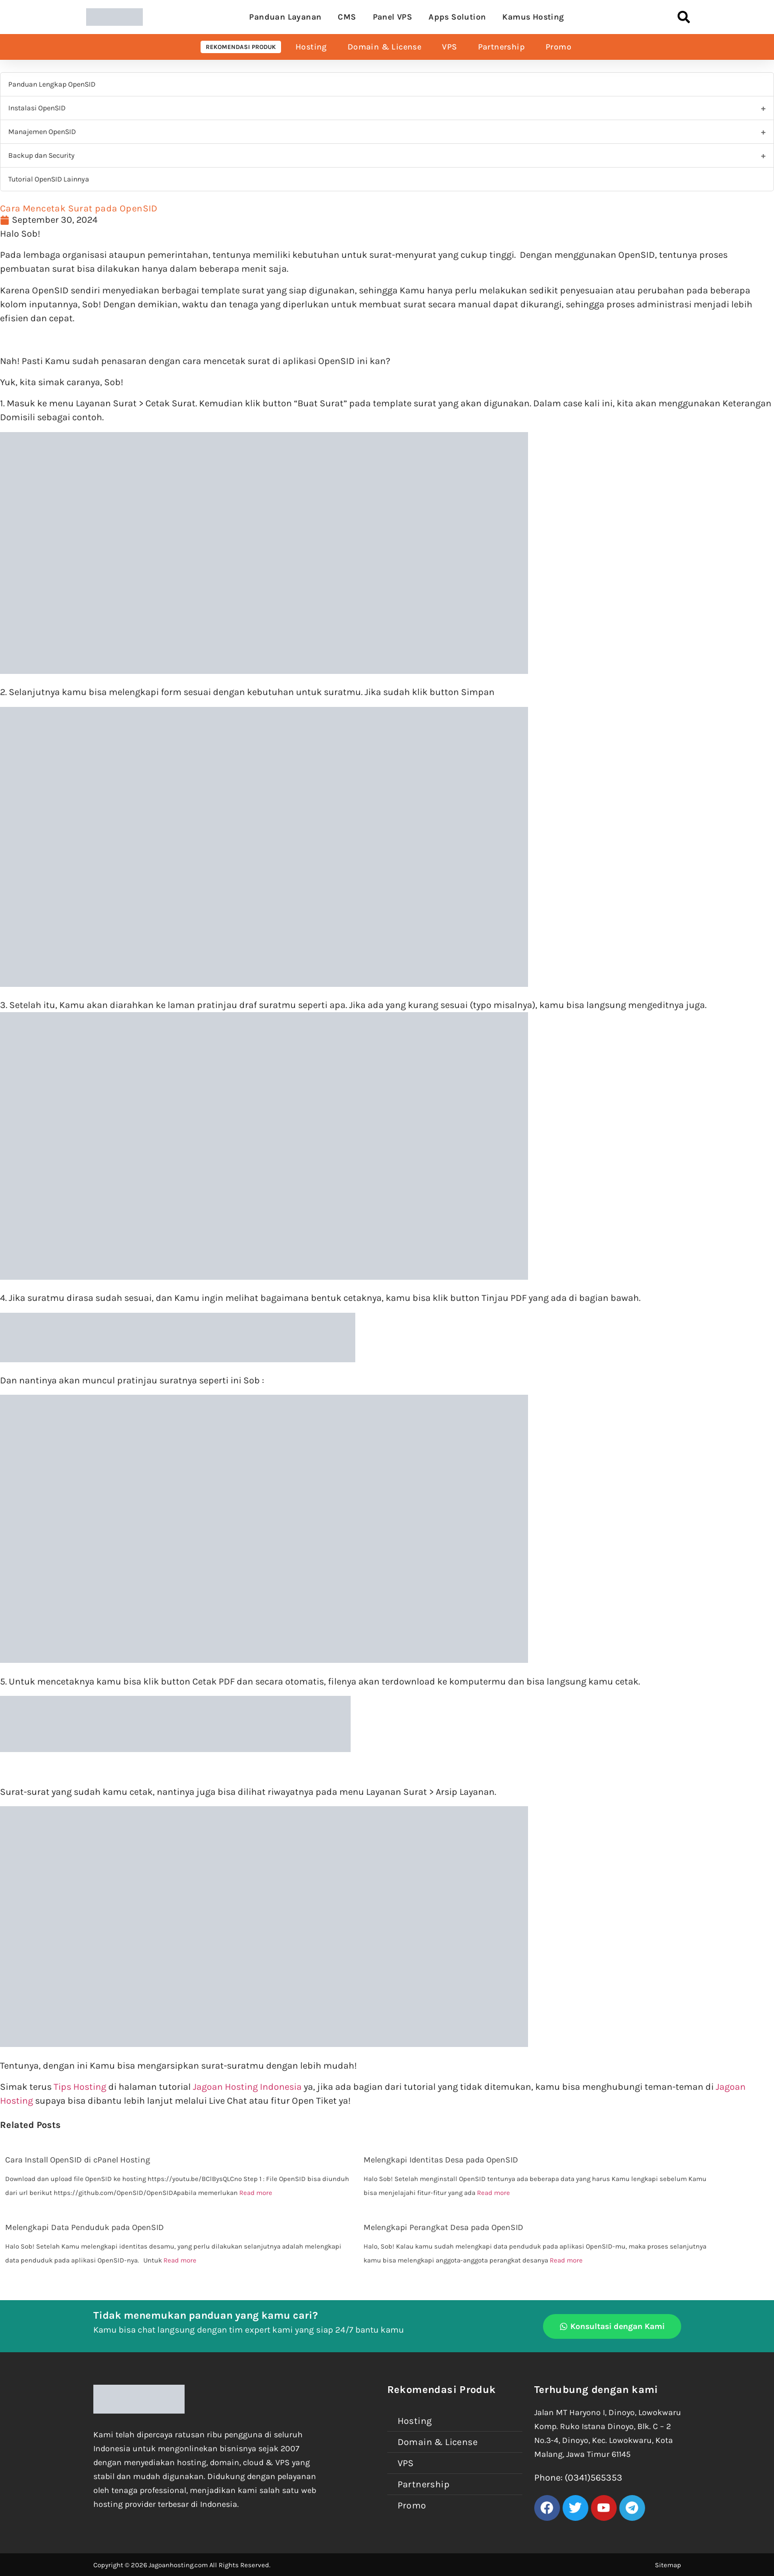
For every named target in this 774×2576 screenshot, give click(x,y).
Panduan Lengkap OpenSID (51, 84)
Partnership (501, 47)
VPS (449, 47)
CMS (347, 17)
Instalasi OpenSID (36, 108)
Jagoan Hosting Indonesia (247, 2086)
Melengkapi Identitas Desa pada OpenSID (441, 2160)
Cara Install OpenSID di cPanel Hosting (77, 2160)
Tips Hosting (80, 2086)
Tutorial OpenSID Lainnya (48, 179)
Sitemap (668, 2565)
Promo (558, 47)
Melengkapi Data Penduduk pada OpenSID (84, 2227)
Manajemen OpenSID (42, 131)
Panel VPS (393, 17)
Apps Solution (457, 17)
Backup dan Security (41, 155)
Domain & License (384, 47)
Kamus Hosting (533, 17)
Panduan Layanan (285, 17)
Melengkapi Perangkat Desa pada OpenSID (443, 2227)
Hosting (311, 47)
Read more (255, 2193)
